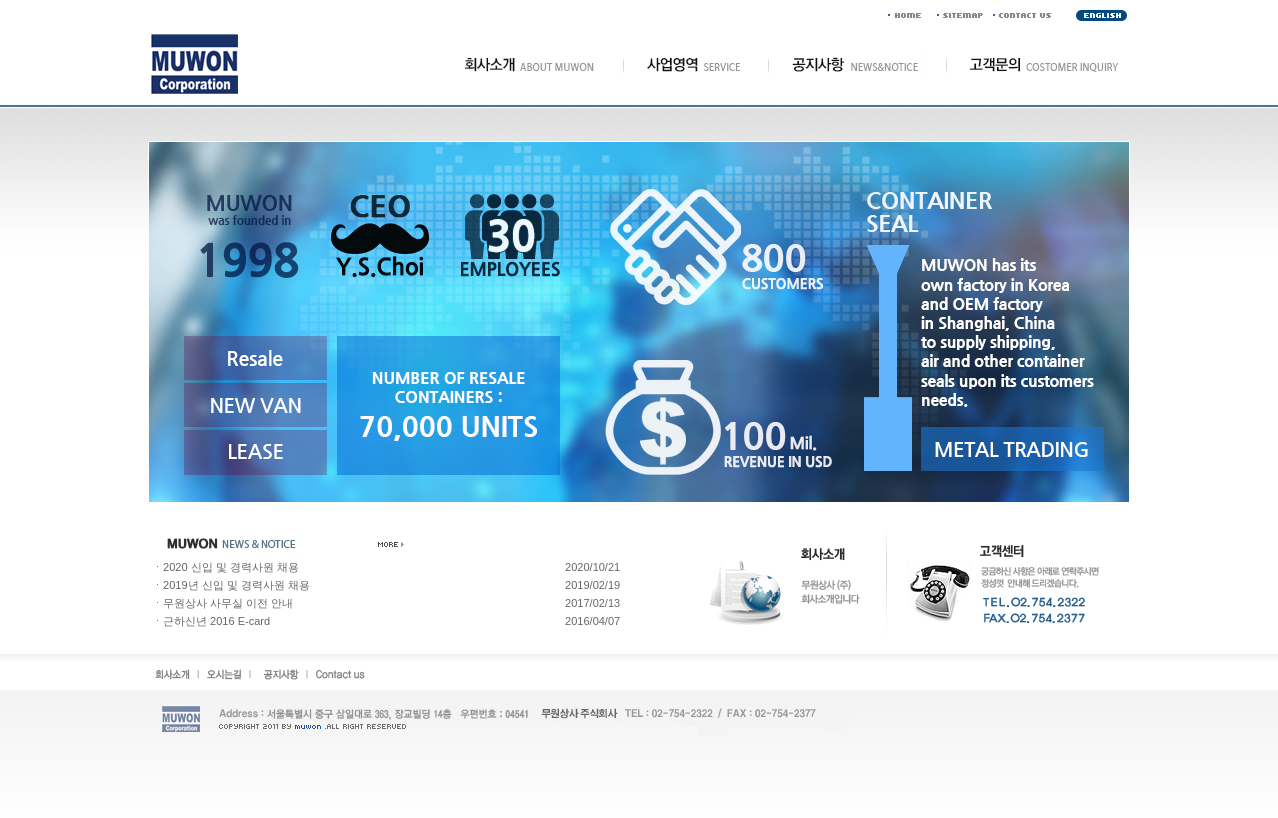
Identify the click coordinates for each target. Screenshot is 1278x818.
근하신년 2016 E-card (216, 621)
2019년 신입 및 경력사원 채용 (236, 585)
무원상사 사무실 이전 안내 (228, 603)
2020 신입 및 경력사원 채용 (231, 567)
